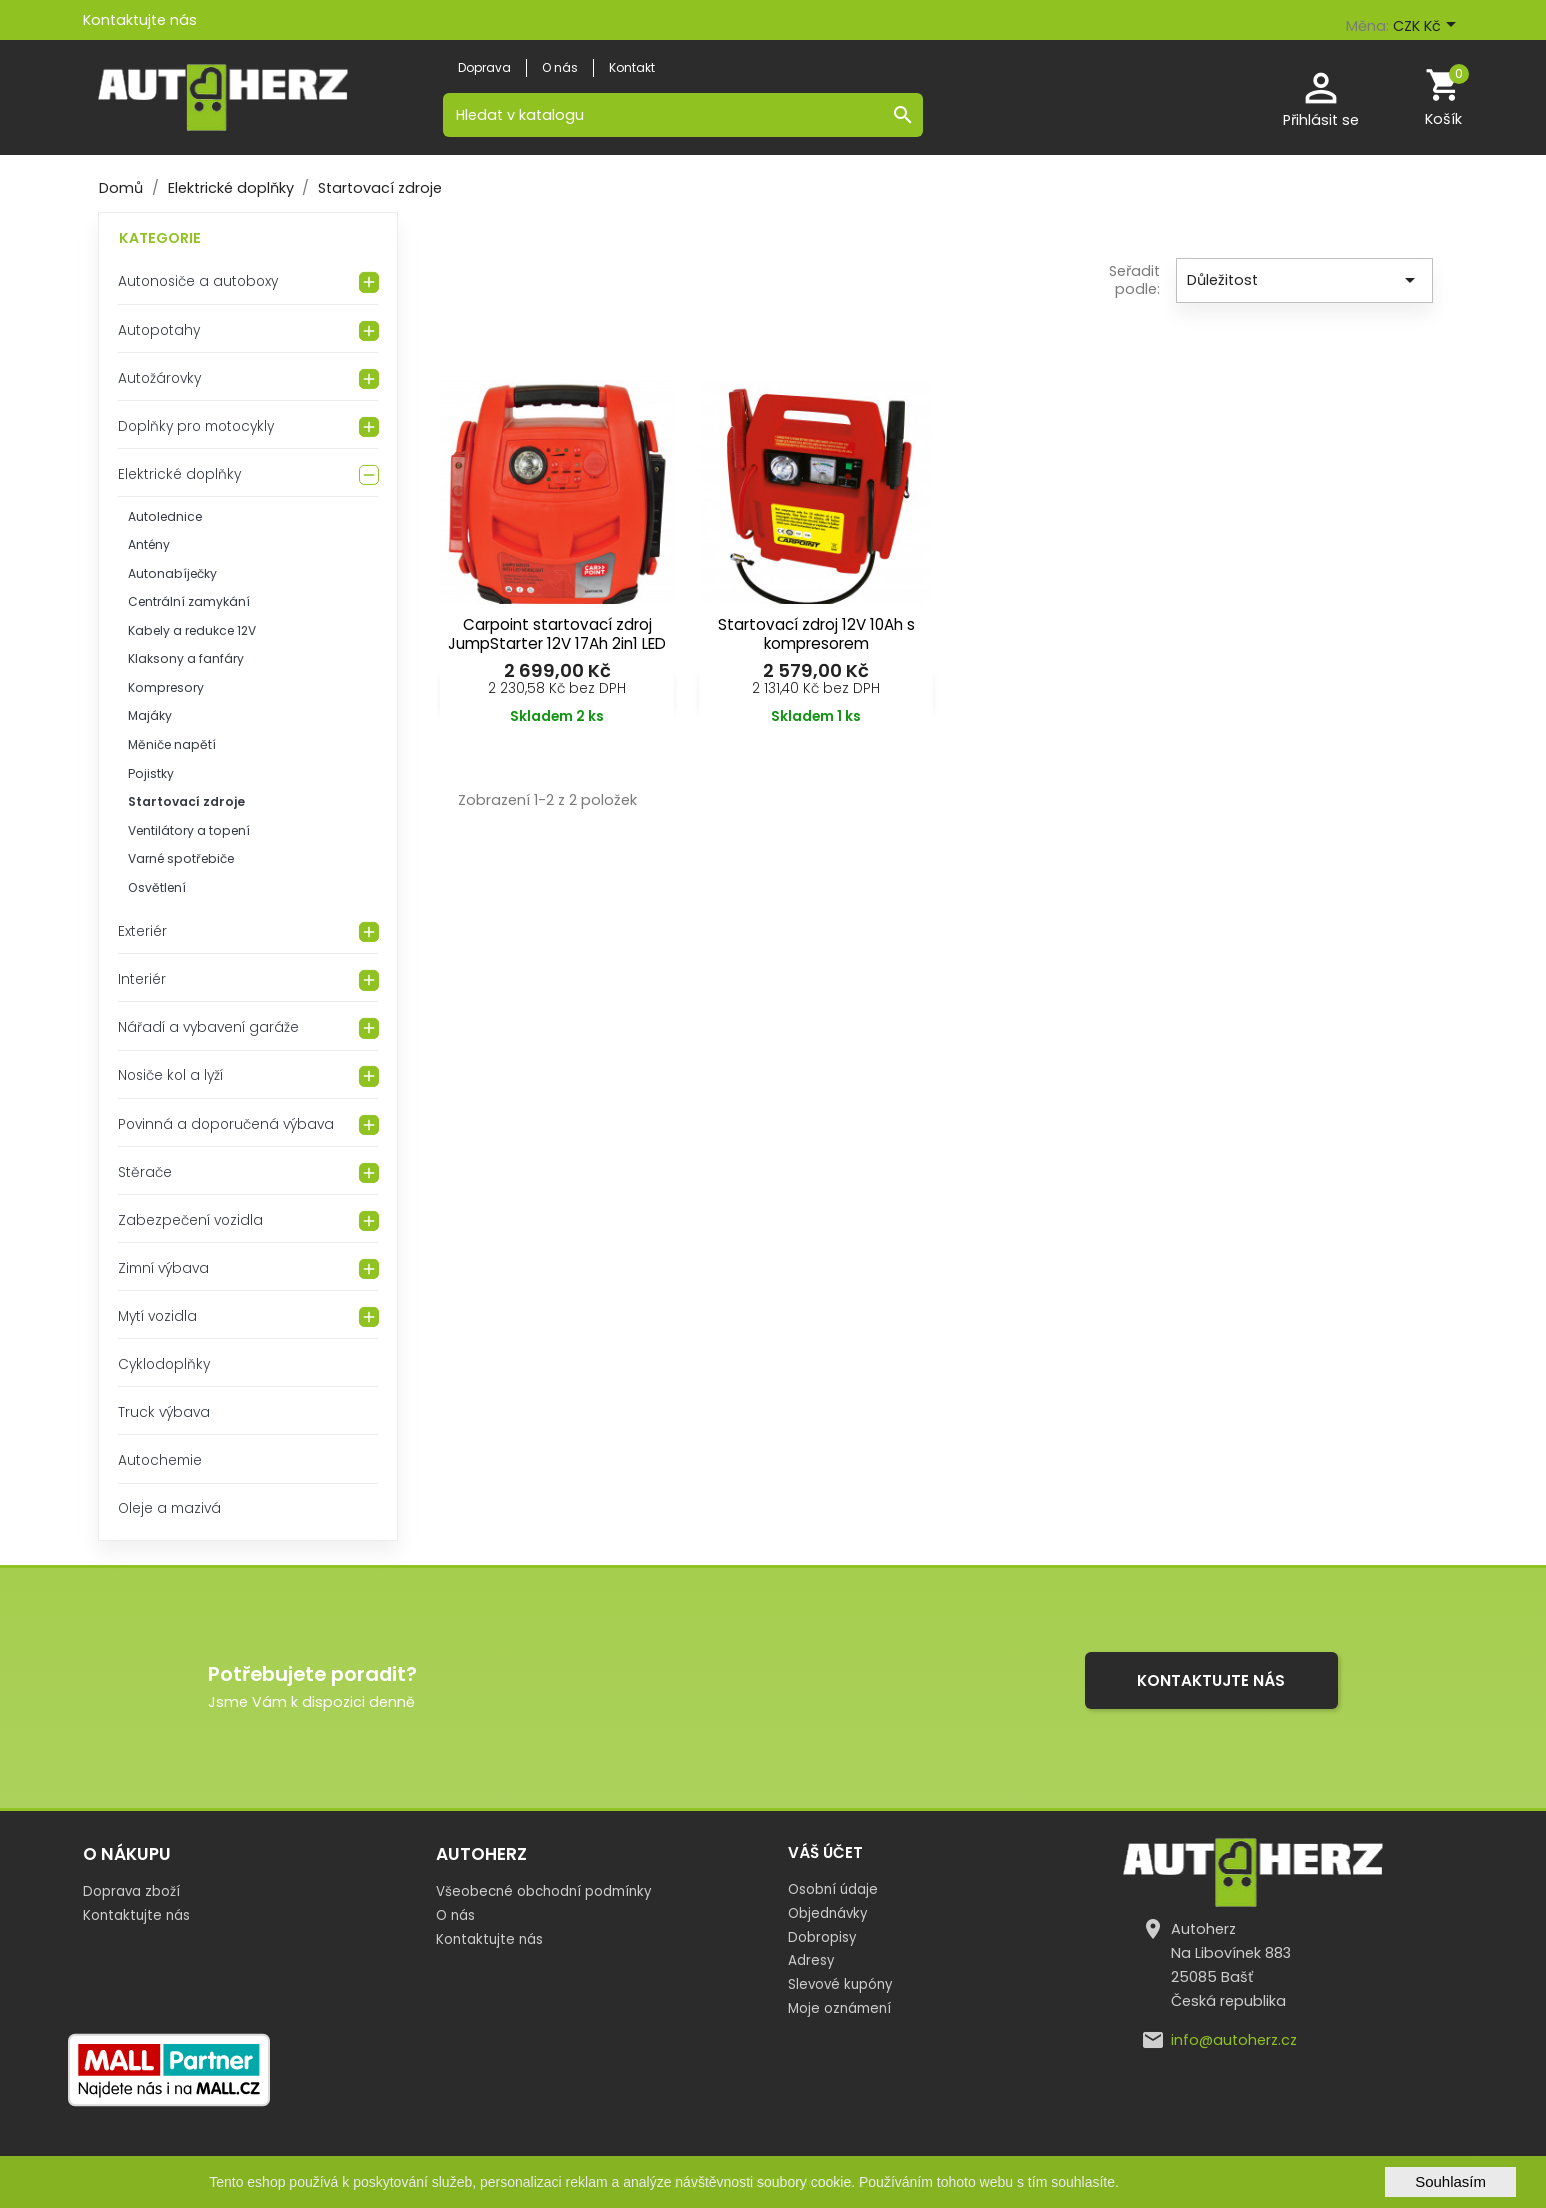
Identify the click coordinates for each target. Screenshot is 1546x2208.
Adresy (811, 1960)
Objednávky (827, 1913)
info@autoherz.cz (1234, 2040)
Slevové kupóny (840, 1984)
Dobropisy (822, 1937)
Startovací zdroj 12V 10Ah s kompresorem (816, 634)
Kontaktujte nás (140, 20)
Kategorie (160, 238)
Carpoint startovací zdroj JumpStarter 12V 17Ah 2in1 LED (557, 634)
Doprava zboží (131, 1891)
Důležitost (1305, 280)
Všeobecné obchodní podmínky (543, 1891)
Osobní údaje (833, 1889)
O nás (455, 1915)
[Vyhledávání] (683, 115)
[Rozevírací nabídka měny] (1428, 27)
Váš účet (825, 1852)
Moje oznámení (839, 2008)
